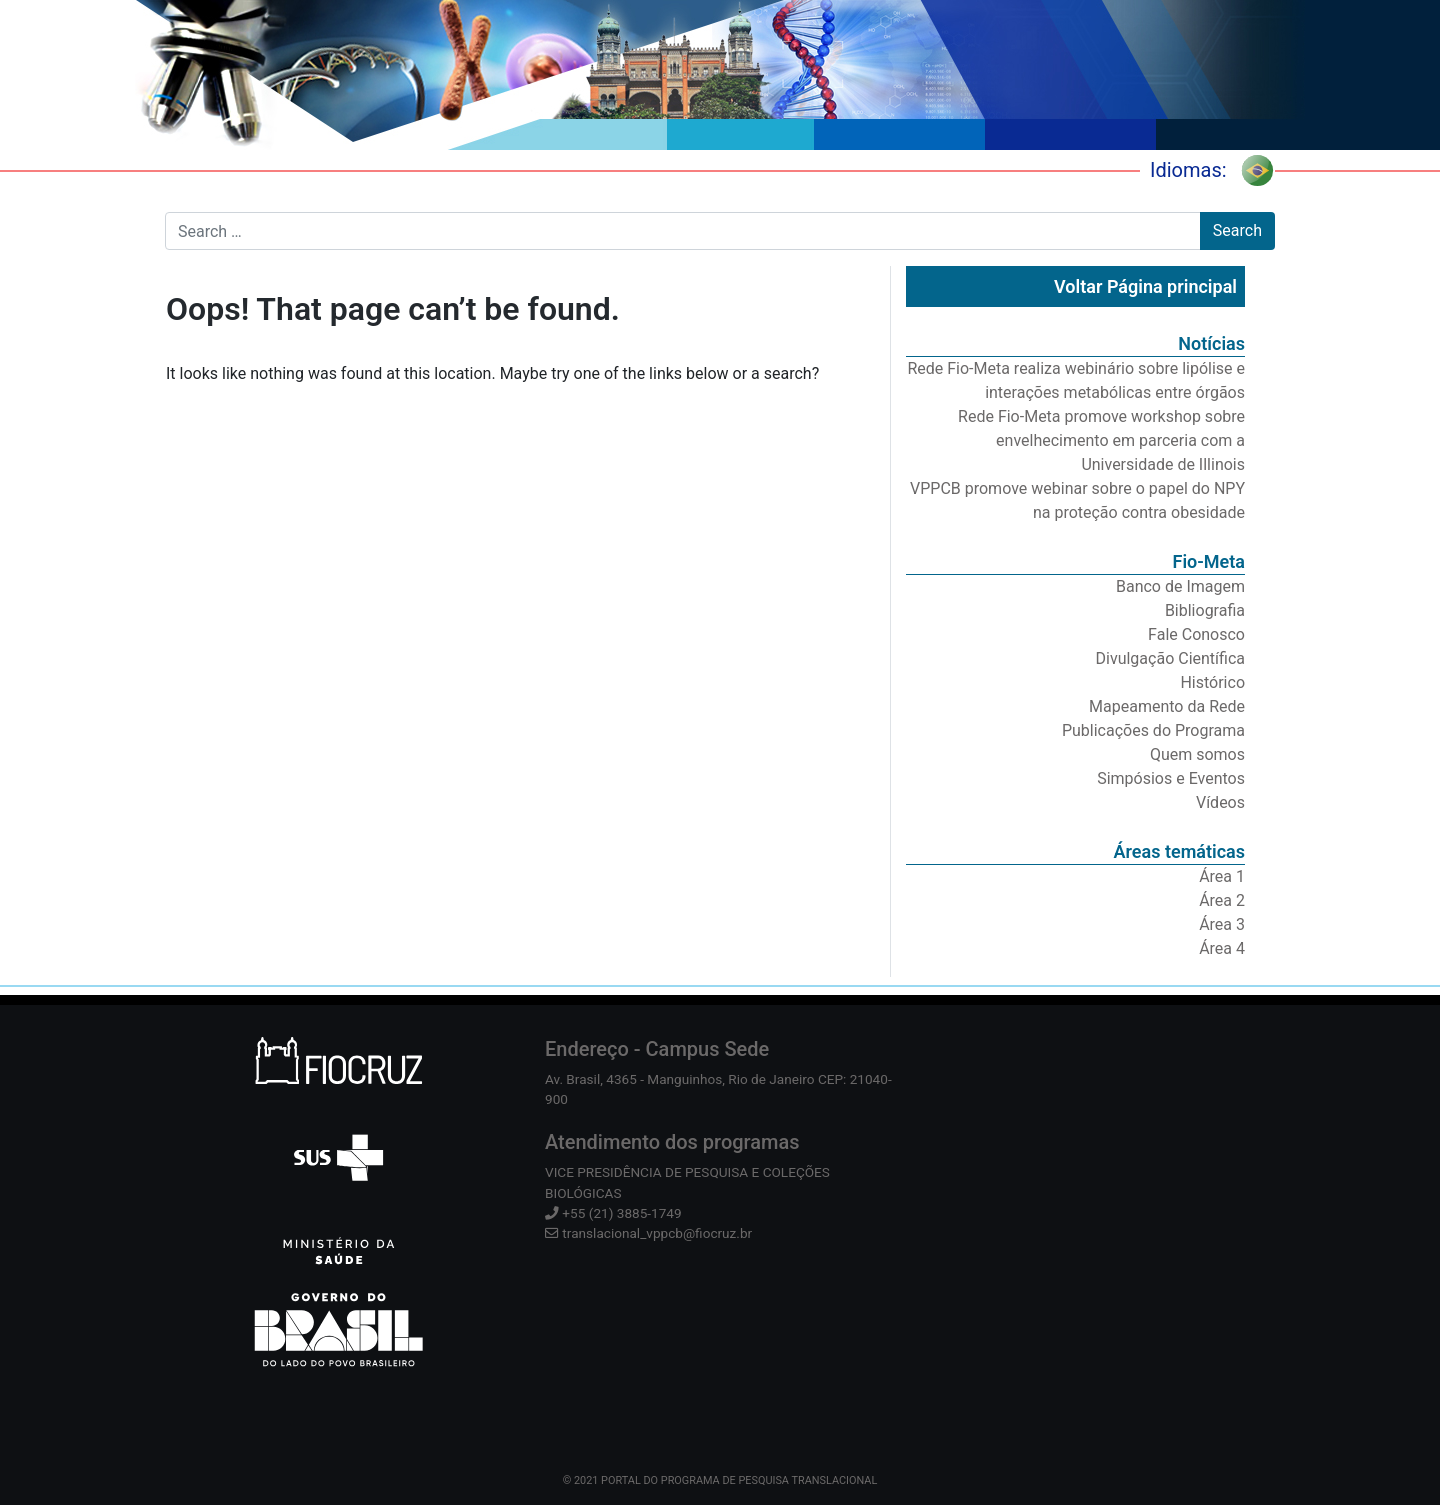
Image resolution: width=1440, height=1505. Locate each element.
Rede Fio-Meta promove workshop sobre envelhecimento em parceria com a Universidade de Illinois (1101, 440)
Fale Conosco (1196, 634)
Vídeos (1220, 802)
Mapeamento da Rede (1167, 706)
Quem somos (1197, 754)
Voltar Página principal (1145, 286)
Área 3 (1222, 924)
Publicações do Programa (1153, 730)
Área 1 (1222, 876)
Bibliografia (1205, 610)
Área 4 (1222, 948)
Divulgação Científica (1170, 658)
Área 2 (1222, 900)
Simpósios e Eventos (1171, 778)
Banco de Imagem (1180, 586)
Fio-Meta (1208, 561)
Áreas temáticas (1179, 851)
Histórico (1212, 682)
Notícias (1211, 343)
